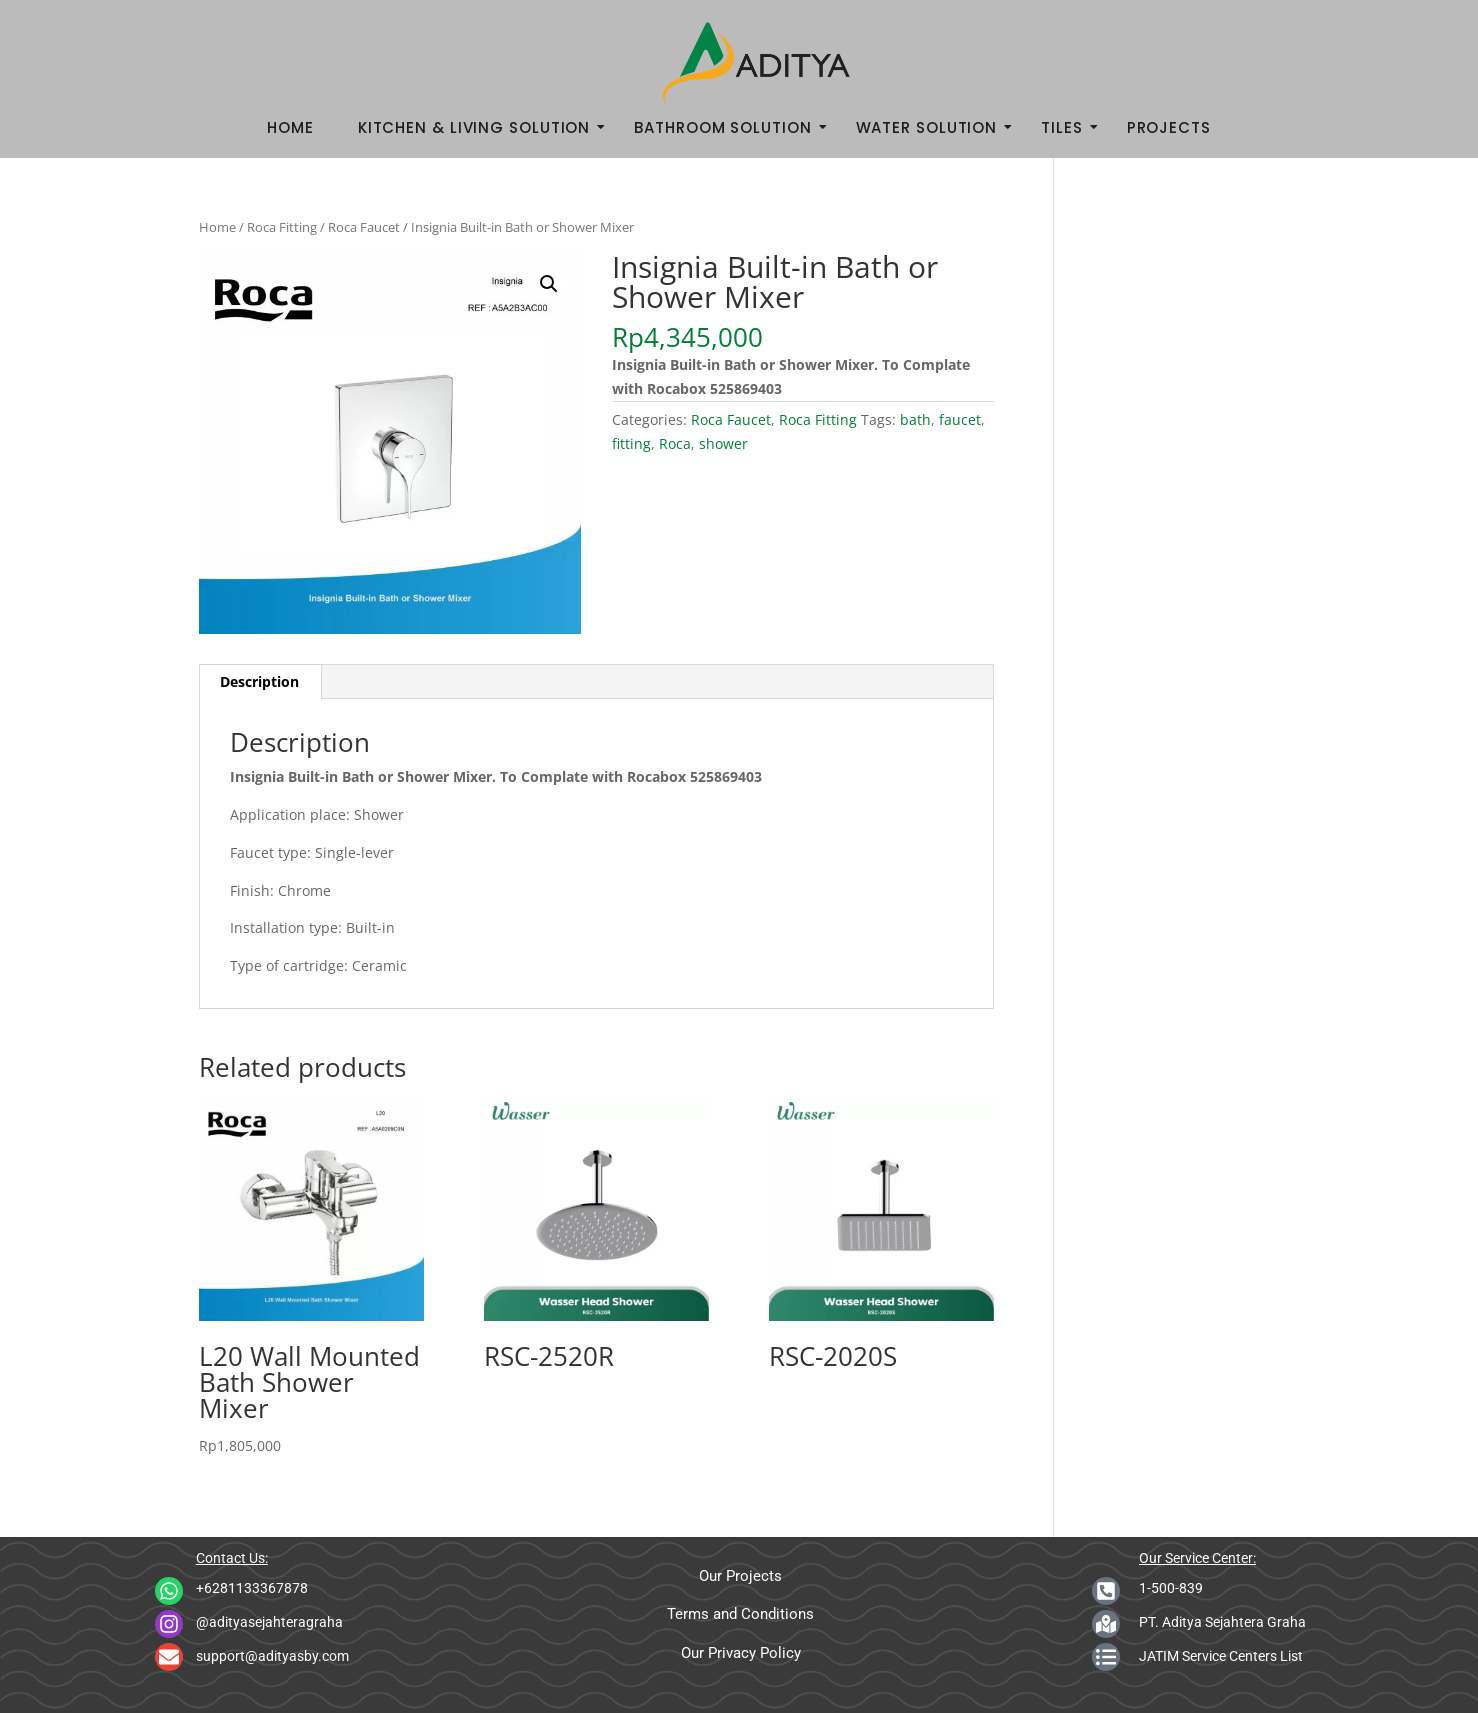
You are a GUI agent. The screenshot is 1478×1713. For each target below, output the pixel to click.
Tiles (1068, 127)
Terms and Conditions (740, 1614)
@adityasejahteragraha (269, 1622)
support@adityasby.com (272, 1656)
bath (915, 419)
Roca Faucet (364, 227)
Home (290, 127)
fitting (631, 443)
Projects (1169, 127)
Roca (675, 443)
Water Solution (933, 127)
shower (723, 443)
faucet (960, 419)
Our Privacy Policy (741, 1653)
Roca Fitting (282, 227)
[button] (549, 284)
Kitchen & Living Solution (480, 127)
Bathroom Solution (728, 127)
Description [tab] (259, 681)
